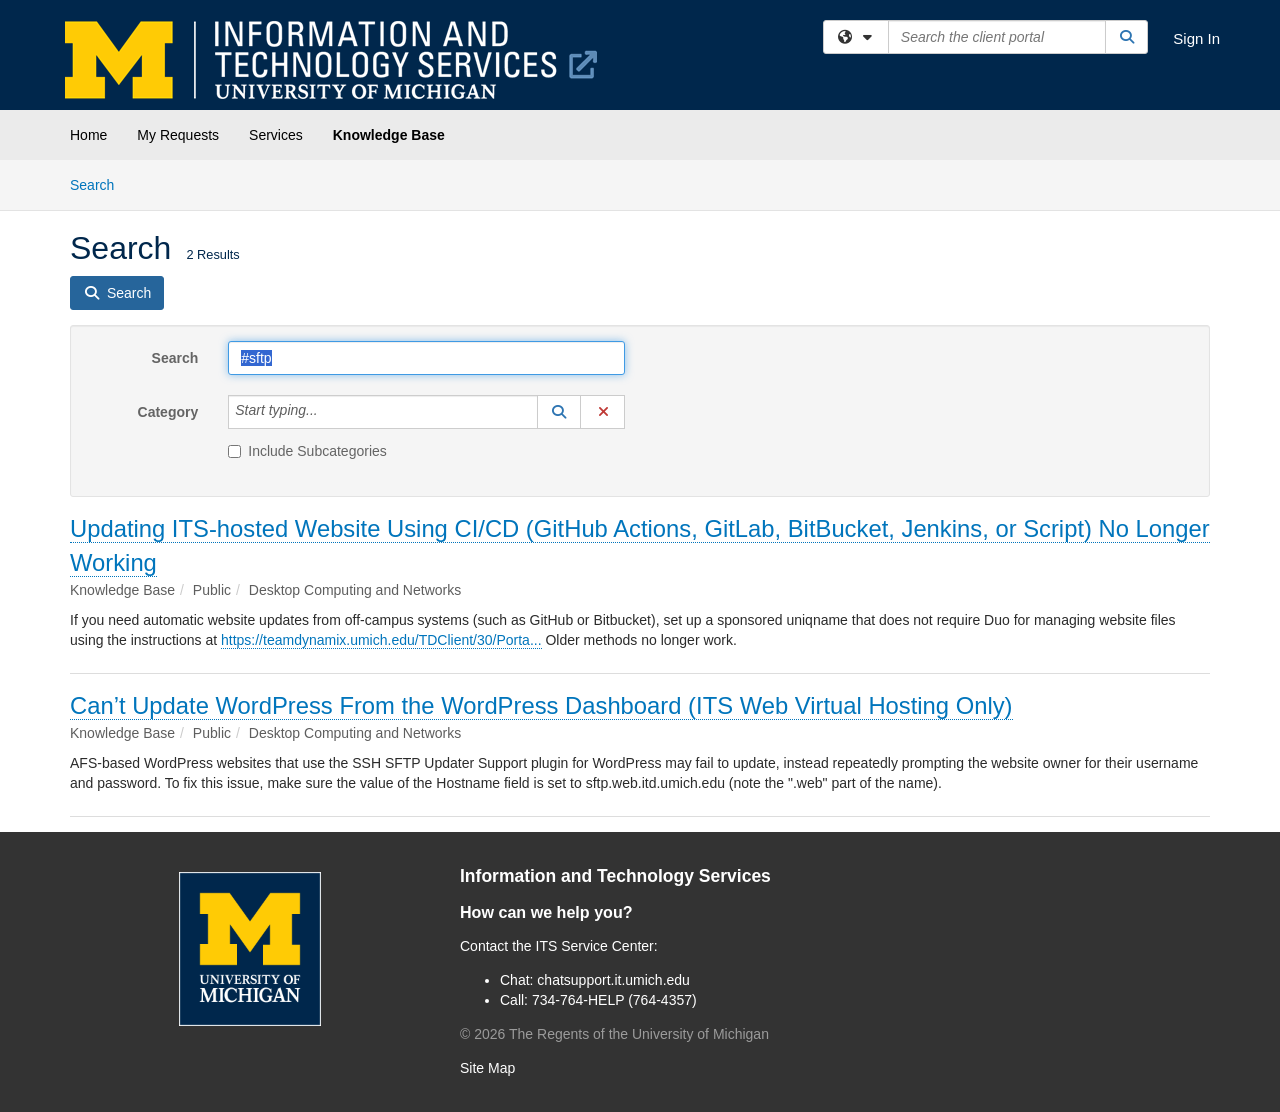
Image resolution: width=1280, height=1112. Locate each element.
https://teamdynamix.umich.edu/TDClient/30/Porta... (381, 640)
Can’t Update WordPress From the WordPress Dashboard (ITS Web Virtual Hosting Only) (541, 705)
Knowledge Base (389, 135)
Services (276, 135)
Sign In (1196, 38)
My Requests (178, 135)
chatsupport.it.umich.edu (613, 980)
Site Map (487, 1068)
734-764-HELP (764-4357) (614, 1000)
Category (168, 412)
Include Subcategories (307, 451)
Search (99, 183)
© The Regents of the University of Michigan (614, 1034)
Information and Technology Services (615, 876)
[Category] (329, 412)
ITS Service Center (595, 946)
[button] (559, 412)
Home (88, 135)
